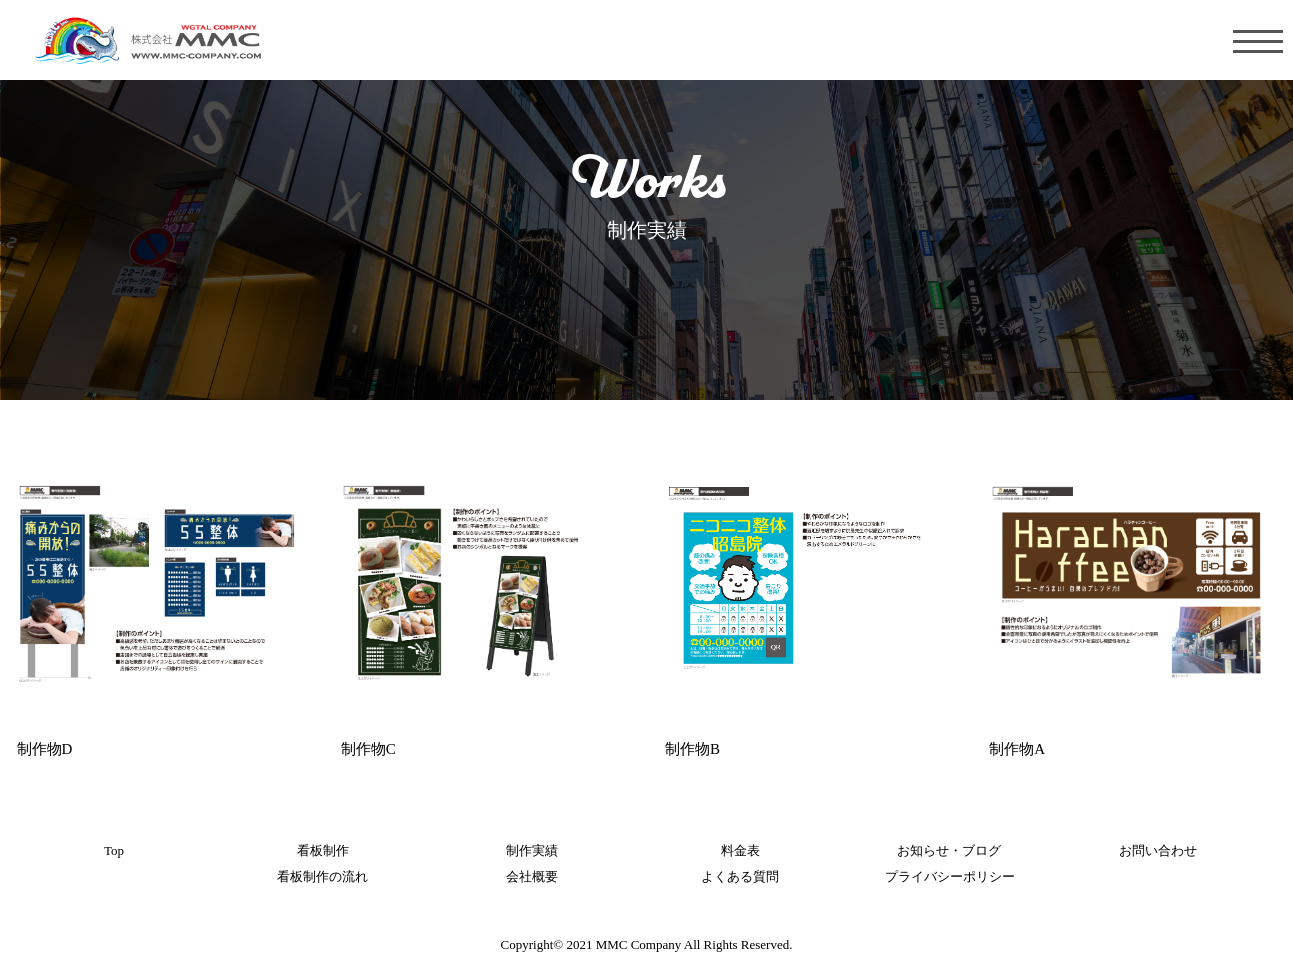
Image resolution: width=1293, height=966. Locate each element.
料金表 (740, 850)
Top (114, 850)
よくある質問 (740, 876)
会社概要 (532, 876)
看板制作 (323, 850)
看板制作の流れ (322, 876)
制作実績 (532, 850)
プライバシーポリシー (949, 876)
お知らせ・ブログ (949, 850)
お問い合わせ (1158, 850)
